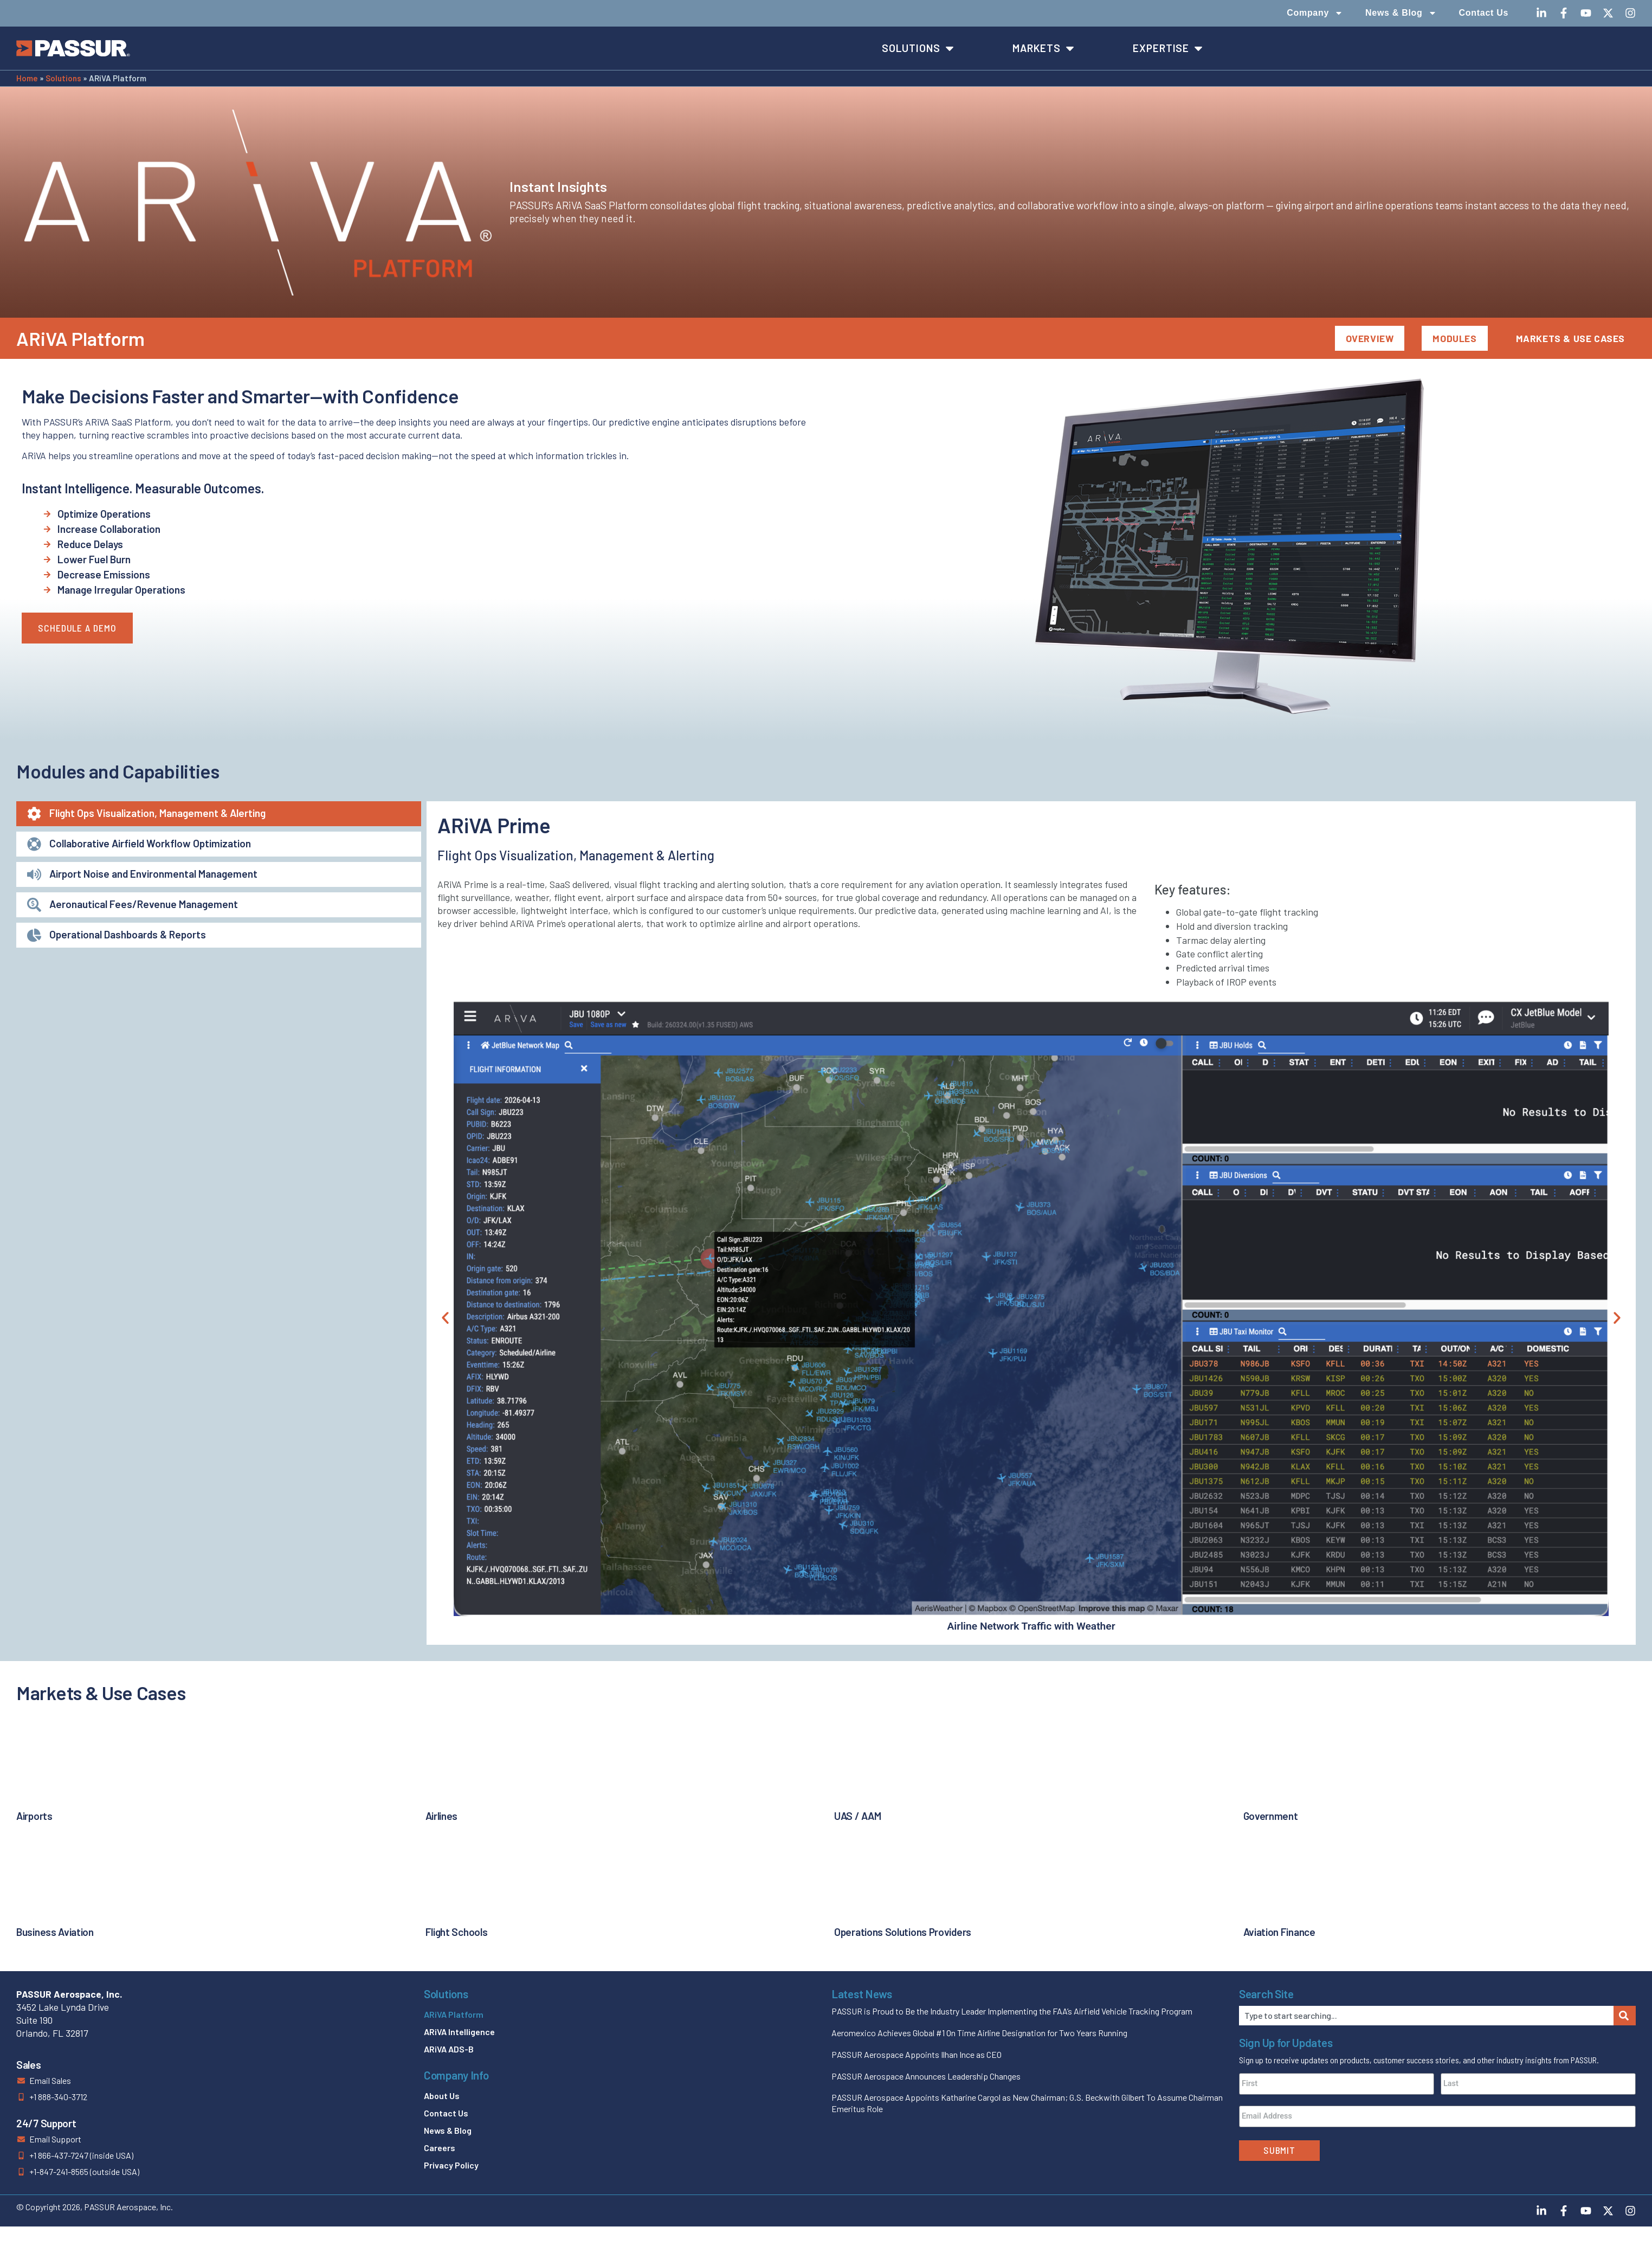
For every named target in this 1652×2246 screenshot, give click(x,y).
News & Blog (1401, 13)
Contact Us (1483, 12)
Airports (34, 1816)
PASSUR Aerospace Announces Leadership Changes (926, 2076)
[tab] (218, 813)
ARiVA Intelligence (459, 2031)
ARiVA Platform (453, 2014)
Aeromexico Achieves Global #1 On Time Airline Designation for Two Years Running (979, 2033)
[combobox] (1426, 2015)
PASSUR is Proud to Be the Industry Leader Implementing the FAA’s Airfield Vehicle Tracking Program (1011, 2011)
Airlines (441, 1816)
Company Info (456, 2075)
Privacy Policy (451, 2165)
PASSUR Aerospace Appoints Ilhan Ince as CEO (916, 2054)
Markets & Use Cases (1570, 338)
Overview (1370, 338)
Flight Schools (456, 1932)
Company (1315, 13)
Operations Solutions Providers (902, 1932)
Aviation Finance (1279, 1932)
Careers (439, 2147)
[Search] (1625, 2015)
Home (27, 78)
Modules (1454, 338)
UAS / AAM (857, 1816)
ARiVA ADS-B (449, 2049)
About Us (442, 2095)
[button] (445, 1317)
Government (1270, 1816)
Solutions (63, 78)
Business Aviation (55, 1932)
